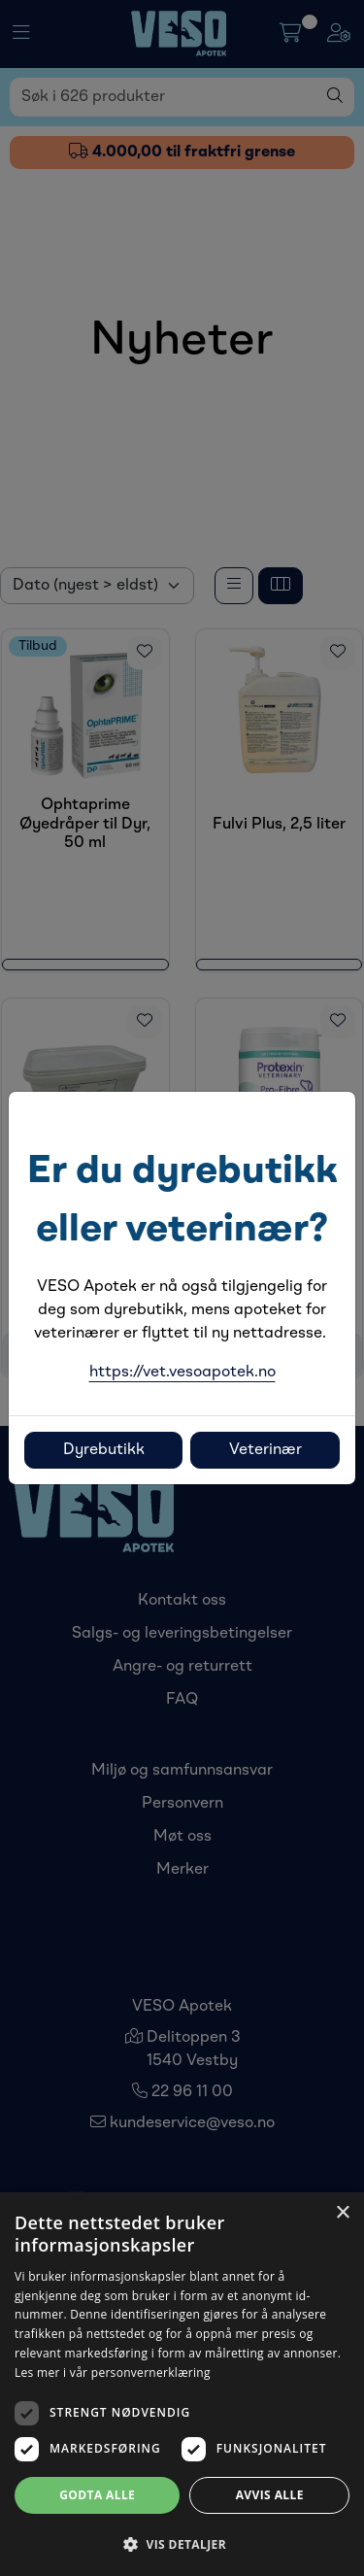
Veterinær (265, 1450)
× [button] (342, 2213)
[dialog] (182, 2384)
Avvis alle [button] (270, 2495)
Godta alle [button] (97, 2495)
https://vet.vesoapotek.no (182, 1372)
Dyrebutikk (104, 1450)
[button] (182, 2544)
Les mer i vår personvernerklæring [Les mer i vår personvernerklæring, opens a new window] (113, 2372)
